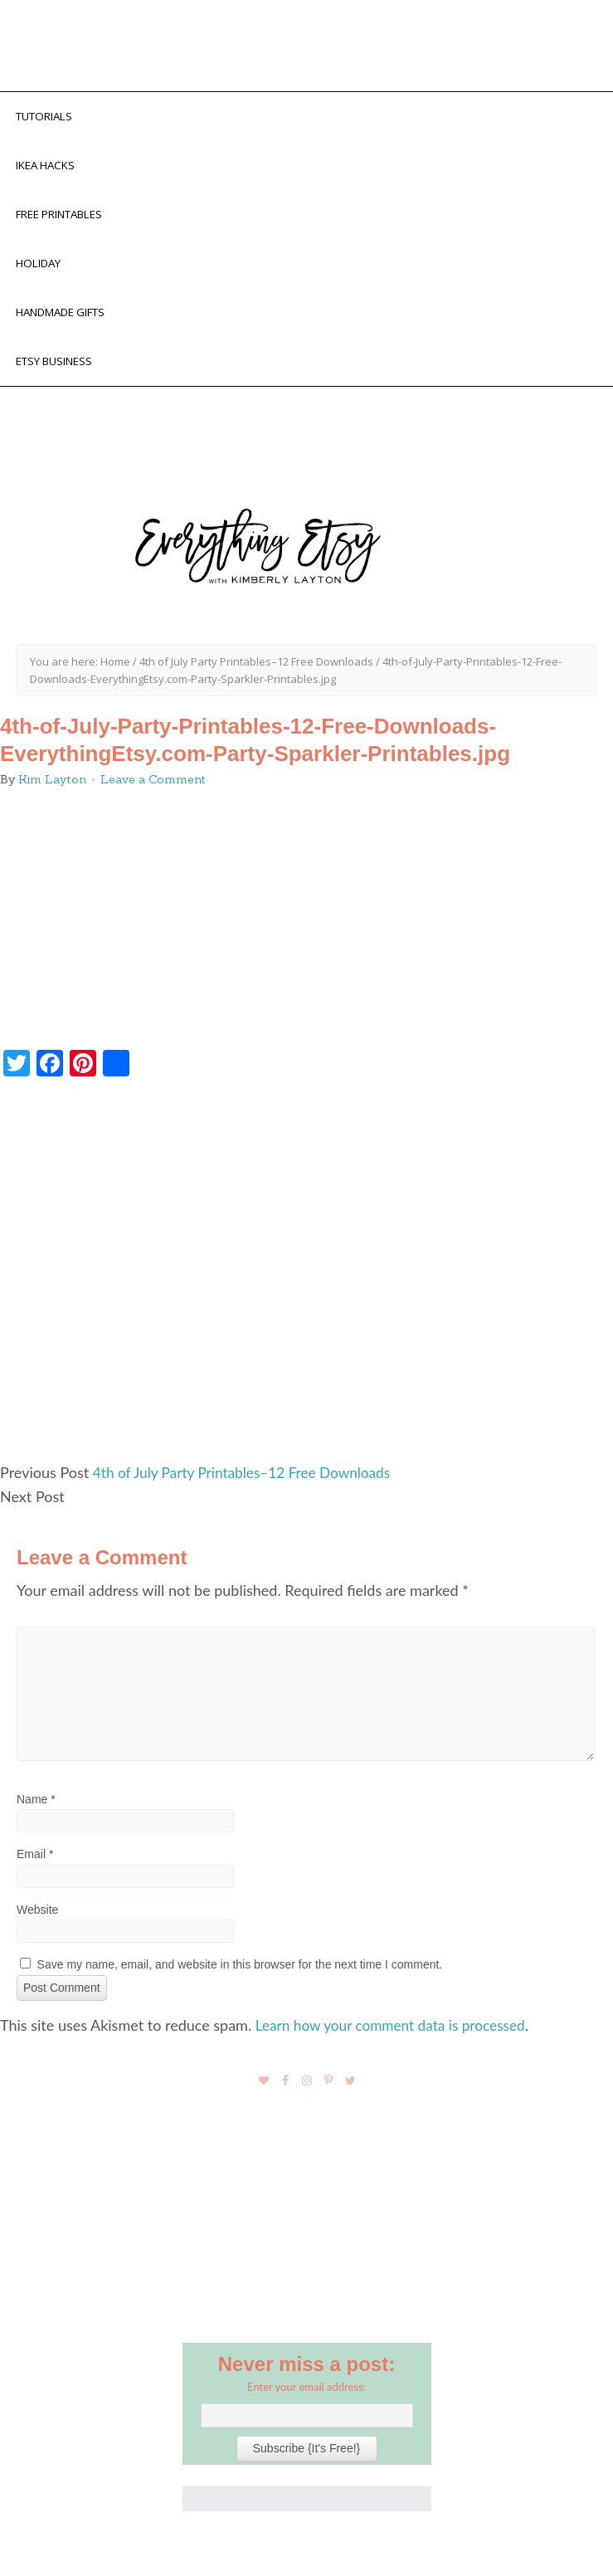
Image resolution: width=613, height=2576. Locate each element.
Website (37, 1922)
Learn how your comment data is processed (396, 2037)
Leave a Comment (153, 793)
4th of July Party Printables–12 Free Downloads (248, 1485)
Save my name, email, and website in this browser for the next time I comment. (240, 1976)
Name (36, 1812)
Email (35, 1867)
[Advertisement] (306, 1290)
